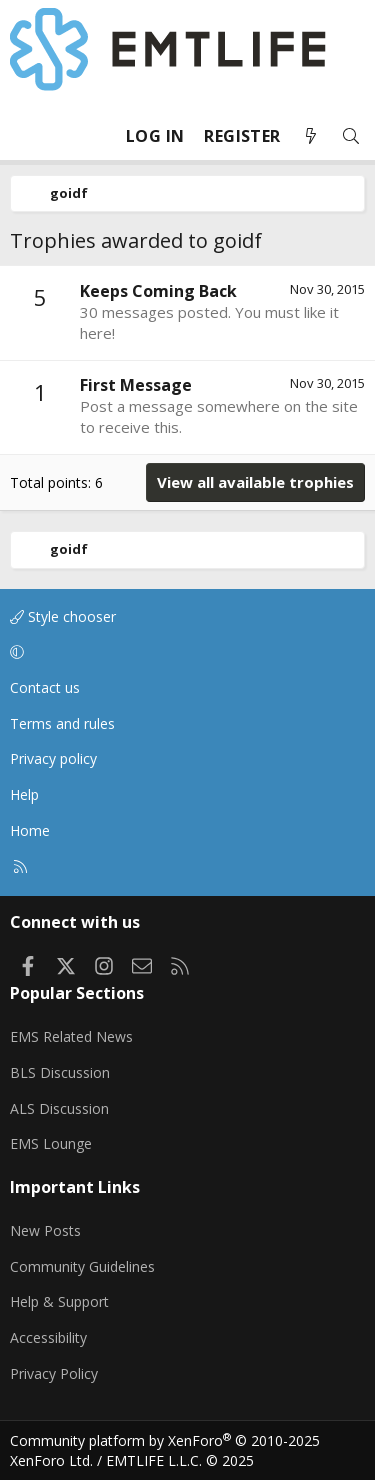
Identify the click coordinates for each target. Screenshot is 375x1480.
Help (24, 794)
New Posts (45, 1230)
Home (30, 830)
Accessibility (48, 1337)
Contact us (45, 687)
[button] (184, 653)
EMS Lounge (51, 1143)
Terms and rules (62, 723)
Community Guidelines (82, 1266)
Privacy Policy (54, 1373)
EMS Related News (71, 1036)
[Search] (351, 136)
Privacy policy (53, 758)
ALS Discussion (59, 1108)
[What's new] (311, 136)
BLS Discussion (60, 1072)
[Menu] (26, 136)
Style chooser (63, 616)
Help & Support (59, 1301)
